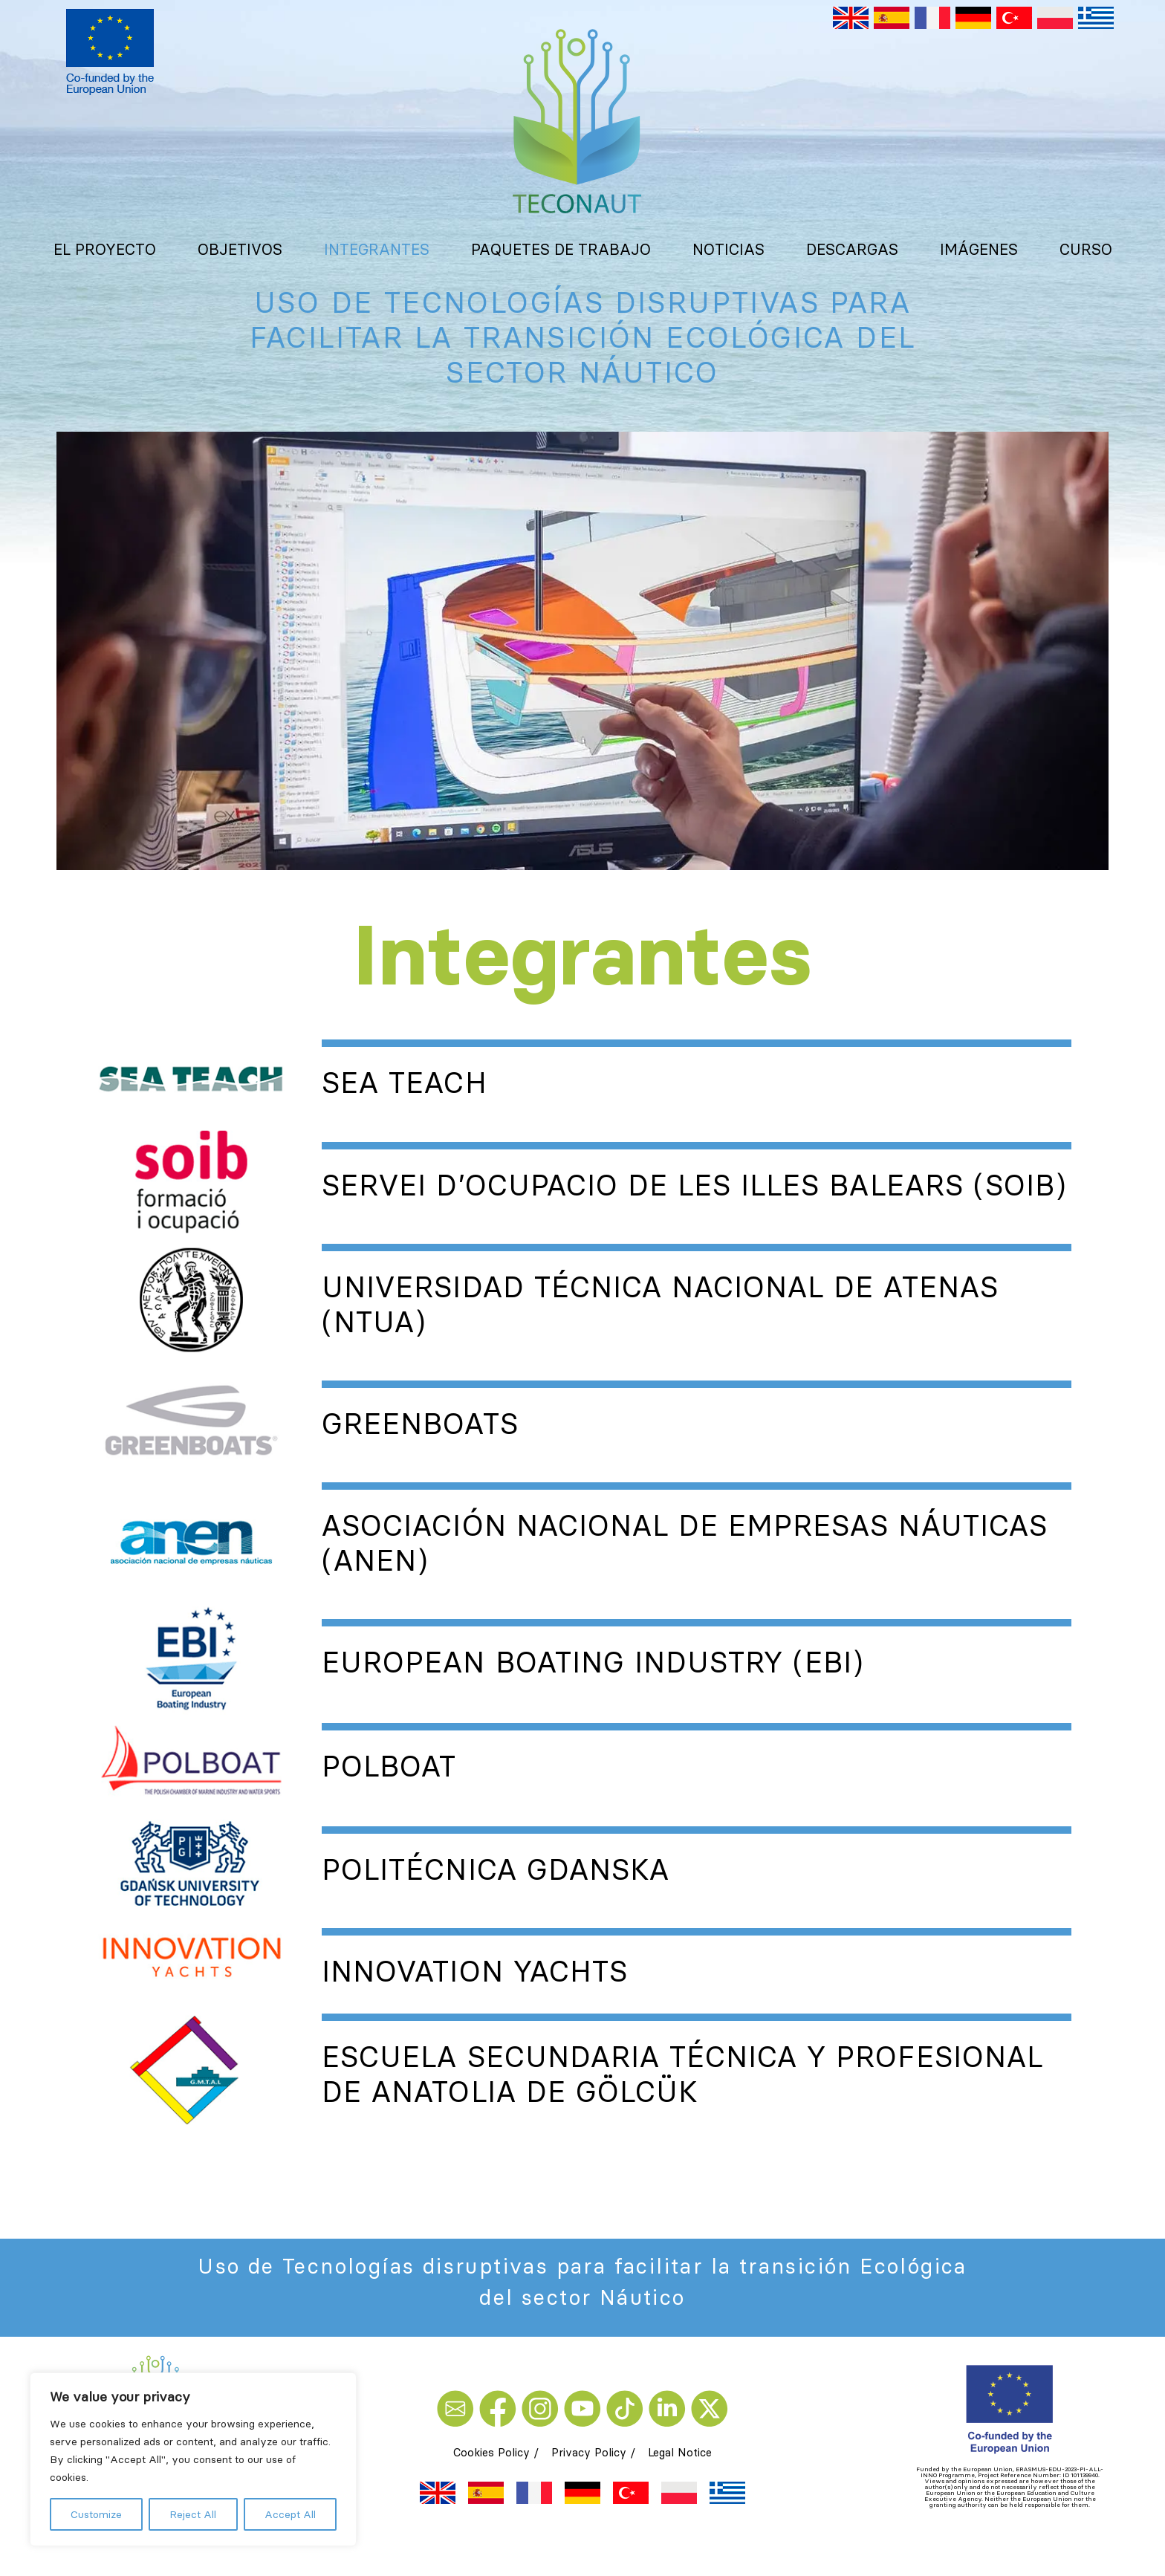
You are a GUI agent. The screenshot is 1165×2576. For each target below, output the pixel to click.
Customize (96, 2514)
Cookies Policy (491, 2452)
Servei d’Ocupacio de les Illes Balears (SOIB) (694, 1185)
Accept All (290, 2514)
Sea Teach (404, 1082)
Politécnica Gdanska (495, 1869)
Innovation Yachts (475, 1971)
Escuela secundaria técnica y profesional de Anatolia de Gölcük (682, 2074)
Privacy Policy (588, 2452)
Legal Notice (680, 2452)
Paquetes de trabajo (561, 249)
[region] (193, 2459)
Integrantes (376, 249)
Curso (1085, 249)
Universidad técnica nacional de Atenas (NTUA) (660, 1304)
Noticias (728, 249)
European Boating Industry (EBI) (592, 1662)
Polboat (389, 1766)
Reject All (192, 2514)
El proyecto (104, 249)
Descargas (852, 249)
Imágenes (979, 249)
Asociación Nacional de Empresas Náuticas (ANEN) (685, 1543)
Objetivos (240, 249)
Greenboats (420, 1423)
